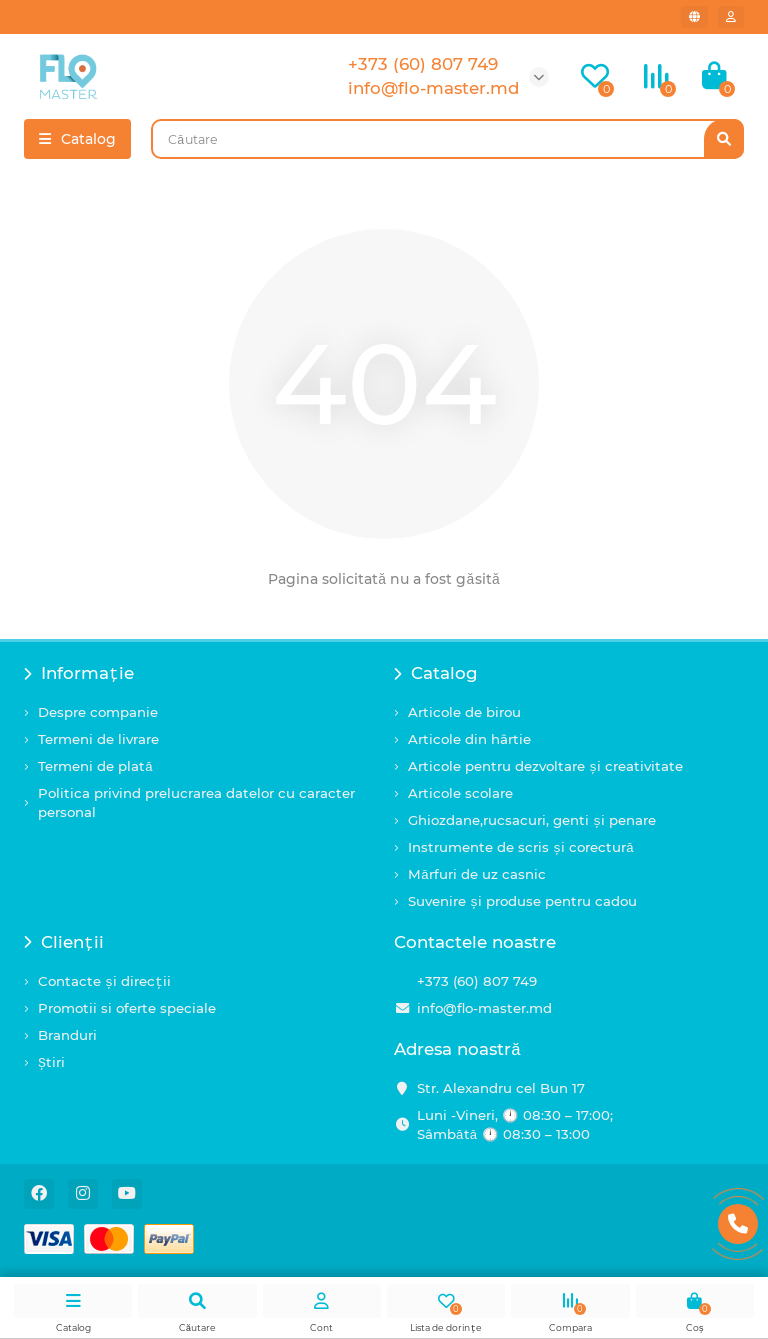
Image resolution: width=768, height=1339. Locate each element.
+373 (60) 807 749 (477, 981)
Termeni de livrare (98, 739)
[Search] (447, 139)
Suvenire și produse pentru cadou (522, 901)
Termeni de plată (95, 766)
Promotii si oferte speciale (127, 1008)
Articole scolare (460, 793)
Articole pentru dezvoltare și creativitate (545, 766)
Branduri (67, 1035)
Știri (51, 1062)
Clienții (64, 942)
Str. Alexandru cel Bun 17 (501, 1088)
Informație (79, 673)
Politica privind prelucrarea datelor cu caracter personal (196, 802)
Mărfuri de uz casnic (477, 874)
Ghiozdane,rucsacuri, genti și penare (532, 820)
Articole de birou (464, 712)
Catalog (436, 673)
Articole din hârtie (469, 739)
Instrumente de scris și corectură (521, 847)
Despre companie (98, 712)
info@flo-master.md (484, 1008)
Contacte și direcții (104, 981)
